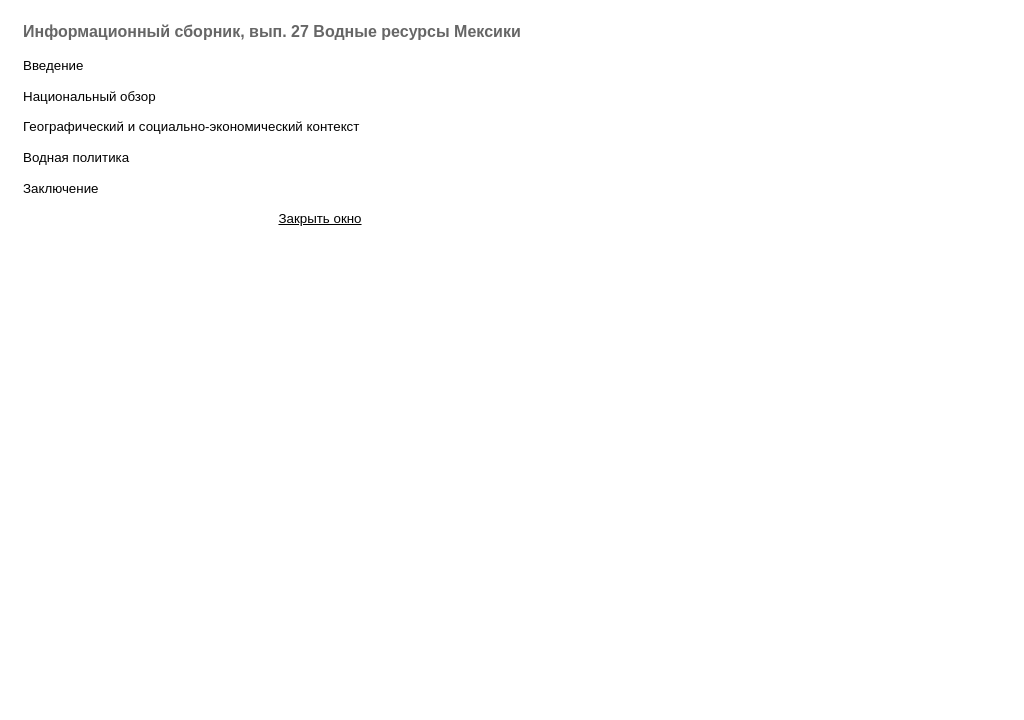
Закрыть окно (319, 218)
